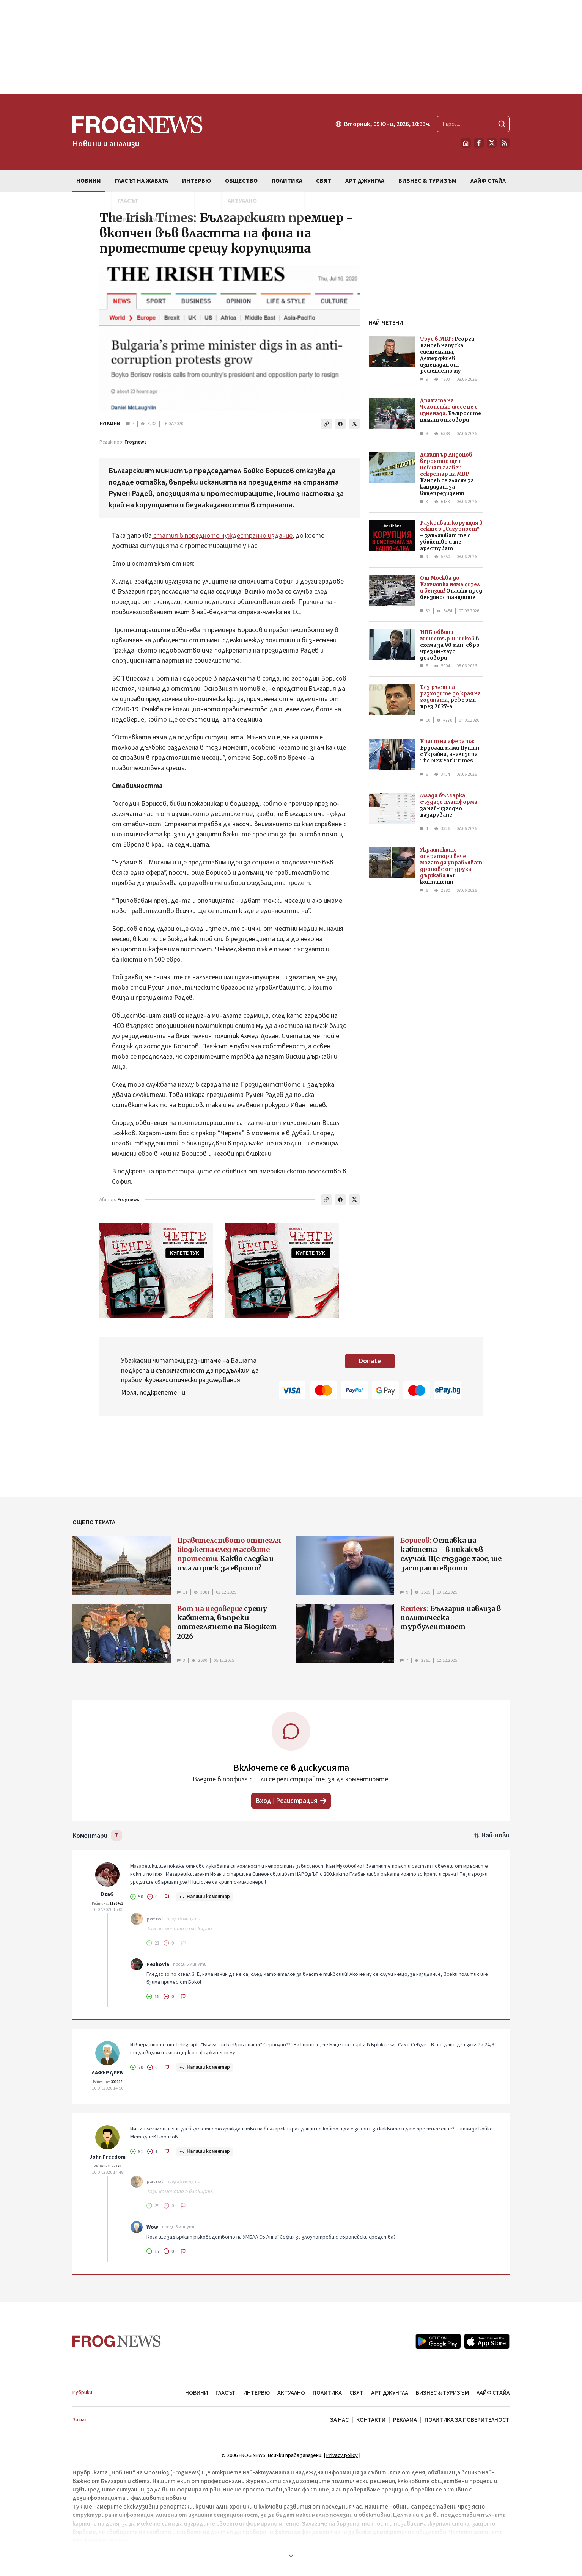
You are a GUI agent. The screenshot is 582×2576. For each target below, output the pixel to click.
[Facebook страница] (479, 143)
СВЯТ (356, 2393)
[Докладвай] (167, 1896)
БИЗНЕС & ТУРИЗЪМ (442, 2393)
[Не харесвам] (152, 1896)
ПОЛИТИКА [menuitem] (287, 181)
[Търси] (502, 124)
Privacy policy (342, 2455)
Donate (370, 1361)
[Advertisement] (291, 47)
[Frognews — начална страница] (137, 132)
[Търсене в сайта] (473, 124)
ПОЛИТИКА (327, 2393)
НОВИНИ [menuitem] (88, 181)
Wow (152, 2227)
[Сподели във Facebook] (340, 424)
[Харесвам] (136, 1896)
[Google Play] (438, 2341)
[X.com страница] (492, 143)
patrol (154, 1919)
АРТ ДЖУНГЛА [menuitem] (364, 181)
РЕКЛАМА (405, 2420)
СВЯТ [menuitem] (323, 181)
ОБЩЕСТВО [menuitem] (241, 181)
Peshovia (157, 1964)
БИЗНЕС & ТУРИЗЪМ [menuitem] (427, 181)
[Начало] (466, 143)
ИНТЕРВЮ (256, 2393)
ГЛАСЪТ (225, 2393)
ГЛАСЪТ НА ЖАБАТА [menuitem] (141, 181)
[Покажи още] (291, 2555)
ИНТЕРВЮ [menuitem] (196, 181)
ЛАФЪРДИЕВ (107, 2073)
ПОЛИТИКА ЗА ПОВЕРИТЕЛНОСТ (467, 2420)
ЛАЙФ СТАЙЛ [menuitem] (488, 181)
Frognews (135, 442)
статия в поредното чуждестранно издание (222, 535)
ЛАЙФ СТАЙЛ (493, 2393)
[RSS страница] (505, 143)
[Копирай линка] (326, 424)
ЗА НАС (339, 2420)
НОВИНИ (109, 423)
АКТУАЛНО (291, 2393)
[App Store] (487, 2341)
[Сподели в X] (354, 424)
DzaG (107, 1894)
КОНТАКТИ (370, 2420)
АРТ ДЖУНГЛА (389, 2393)
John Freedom (108, 2157)
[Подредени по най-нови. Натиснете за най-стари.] (492, 1835)
